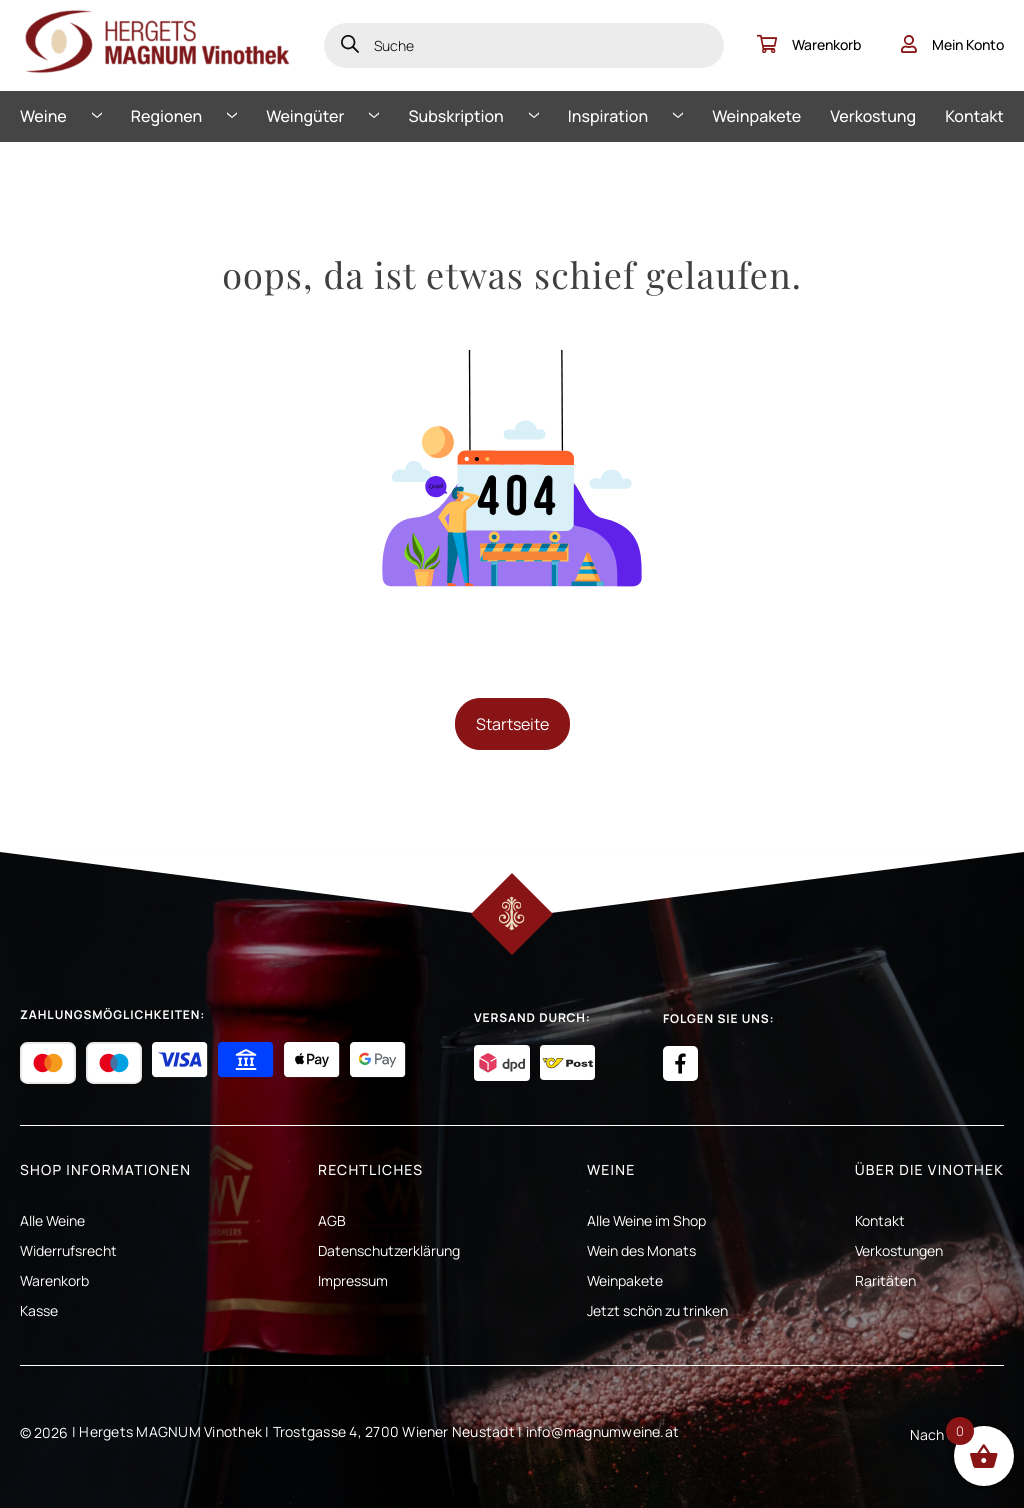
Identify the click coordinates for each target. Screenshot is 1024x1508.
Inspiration (608, 116)
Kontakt (974, 116)
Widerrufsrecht (68, 1250)
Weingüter (305, 116)
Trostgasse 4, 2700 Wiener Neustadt (394, 1431)
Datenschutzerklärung (389, 1250)
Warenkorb (809, 44)
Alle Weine (52, 1220)
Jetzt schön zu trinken (657, 1310)
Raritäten (885, 1280)
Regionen (166, 116)
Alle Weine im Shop (646, 1220)
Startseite (512, 724)
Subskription (456, 116)
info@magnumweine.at (603, 1431)
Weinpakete (756, 116)
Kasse (39, 1310)
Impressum (353, 1280)
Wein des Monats (641, 1250)
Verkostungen (899, 1250)
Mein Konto (952, 44)
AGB (332, 1220)
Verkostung (873, 116)
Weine (43, 116)
